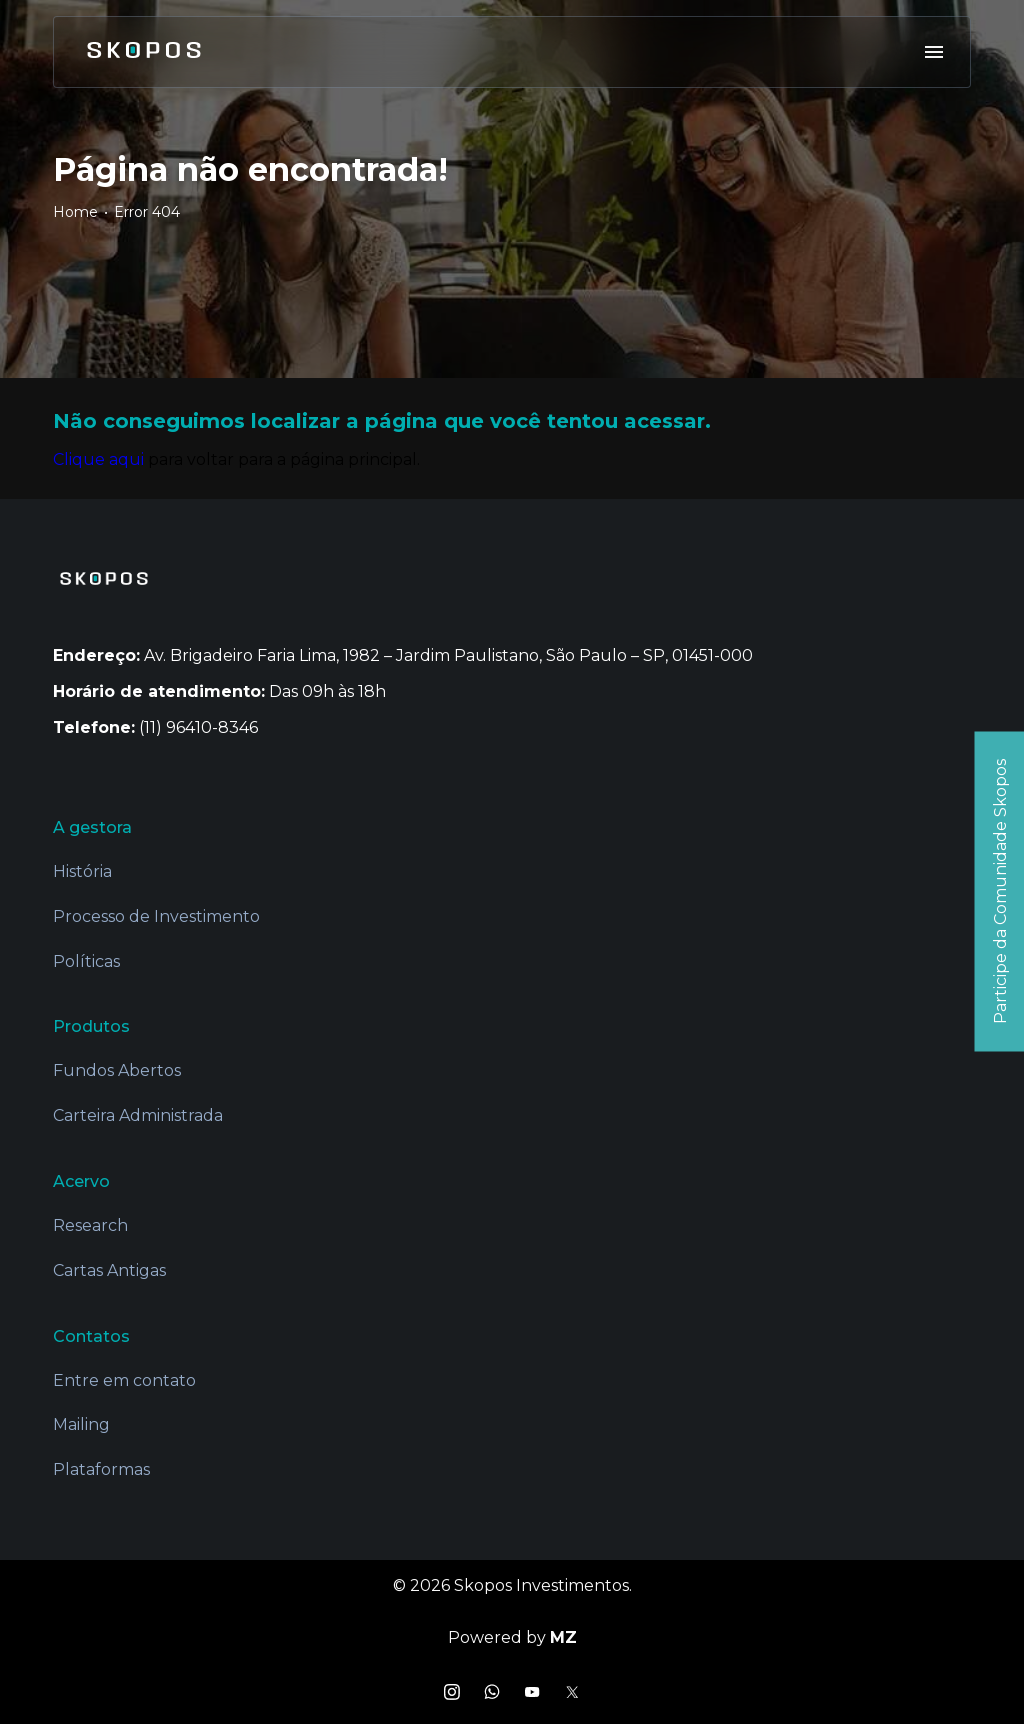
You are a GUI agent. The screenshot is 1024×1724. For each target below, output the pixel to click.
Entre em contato (124, 1380)
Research (90, 1225)
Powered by (512, 1637)
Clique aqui (98, 459)
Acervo (81, 1181)
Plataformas (101, 1469)
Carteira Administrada (138, 1115)
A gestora (92, 827)
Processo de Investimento (156, 916)
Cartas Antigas (109, 1270)
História (82, 871)
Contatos (91, 1336)
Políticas (86, 961)
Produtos (91, 1026)
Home (75, 212)
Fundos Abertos (117, 1070)
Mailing (81, 1424)
